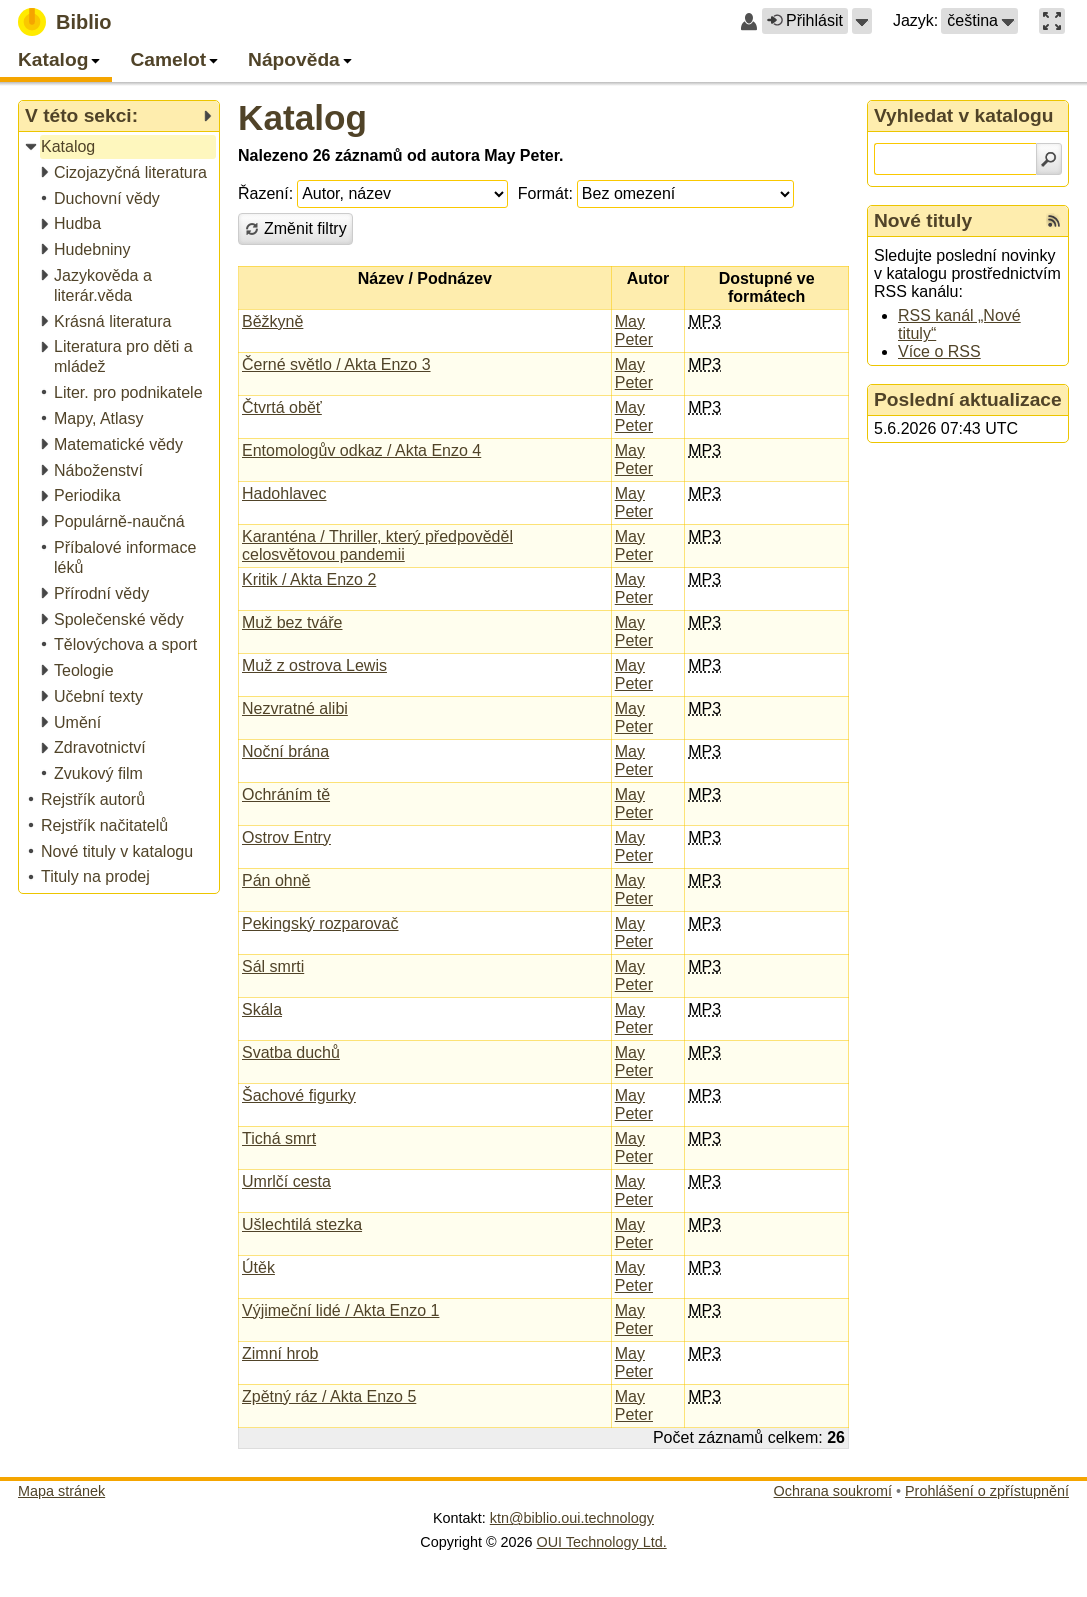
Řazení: (265, 193)
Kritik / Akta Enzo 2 (309, 579)
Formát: (545, 193)
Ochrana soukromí (833, 1491)
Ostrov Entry (286, 837)
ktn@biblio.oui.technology (572, 1518)
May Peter (634, 330)
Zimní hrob (280, 1353)
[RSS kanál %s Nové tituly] (1054, 221)
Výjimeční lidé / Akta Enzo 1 (340, 1310)
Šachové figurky (299, 1095)
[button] (862, 21)
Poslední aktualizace (968, 399)
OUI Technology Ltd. (602, 1542)
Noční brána (285, 751)
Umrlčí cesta (286, 1181)
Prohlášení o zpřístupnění (987, 1491)
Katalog (302, 117)
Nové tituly (923, 220)
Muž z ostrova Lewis (314, 665)
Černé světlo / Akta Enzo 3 (336, 364)
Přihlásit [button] (805, 20)
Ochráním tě (286, 794)
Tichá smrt (279, 1138)
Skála (262, 1009)
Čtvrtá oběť (282, 407)
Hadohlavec (284, 493)
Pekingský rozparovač (320, 923)
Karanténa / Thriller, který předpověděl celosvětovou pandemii (377, 545)
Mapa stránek (61, 1491)
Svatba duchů (291, 1052)
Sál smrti (273, 966)
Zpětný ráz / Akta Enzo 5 (329, 1396)
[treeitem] (120, 147)
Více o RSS (939, 351)
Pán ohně (276, 880)
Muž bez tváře (292, 622)
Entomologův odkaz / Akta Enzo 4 (361, 450)
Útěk (258, 1267)
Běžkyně (272, 321)
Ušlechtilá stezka (302, 1224)
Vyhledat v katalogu (964, 115)
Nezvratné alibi (295, 708)
